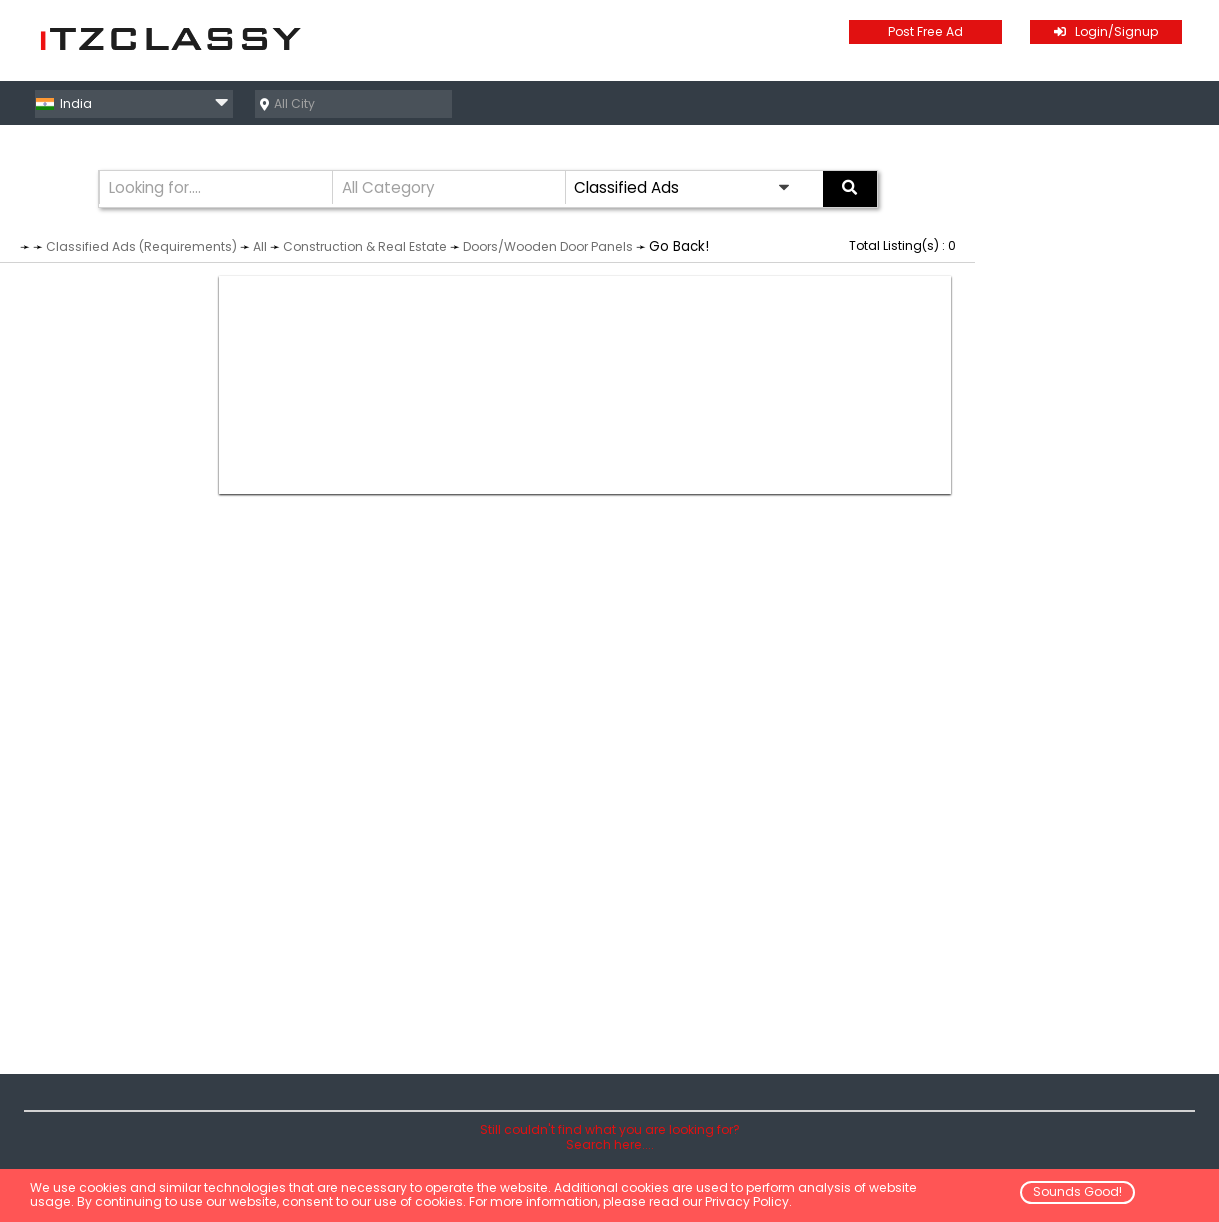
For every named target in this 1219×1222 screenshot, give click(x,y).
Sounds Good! (1077, 1191)
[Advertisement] (585, 385)
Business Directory (1127, 102)
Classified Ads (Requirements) (141, 246)
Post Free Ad (925, 31)
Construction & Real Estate (365, 246)
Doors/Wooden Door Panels (548, 246)
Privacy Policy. (748, 1201)
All (260, 246)
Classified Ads (973, 102)
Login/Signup (1106, 31)
